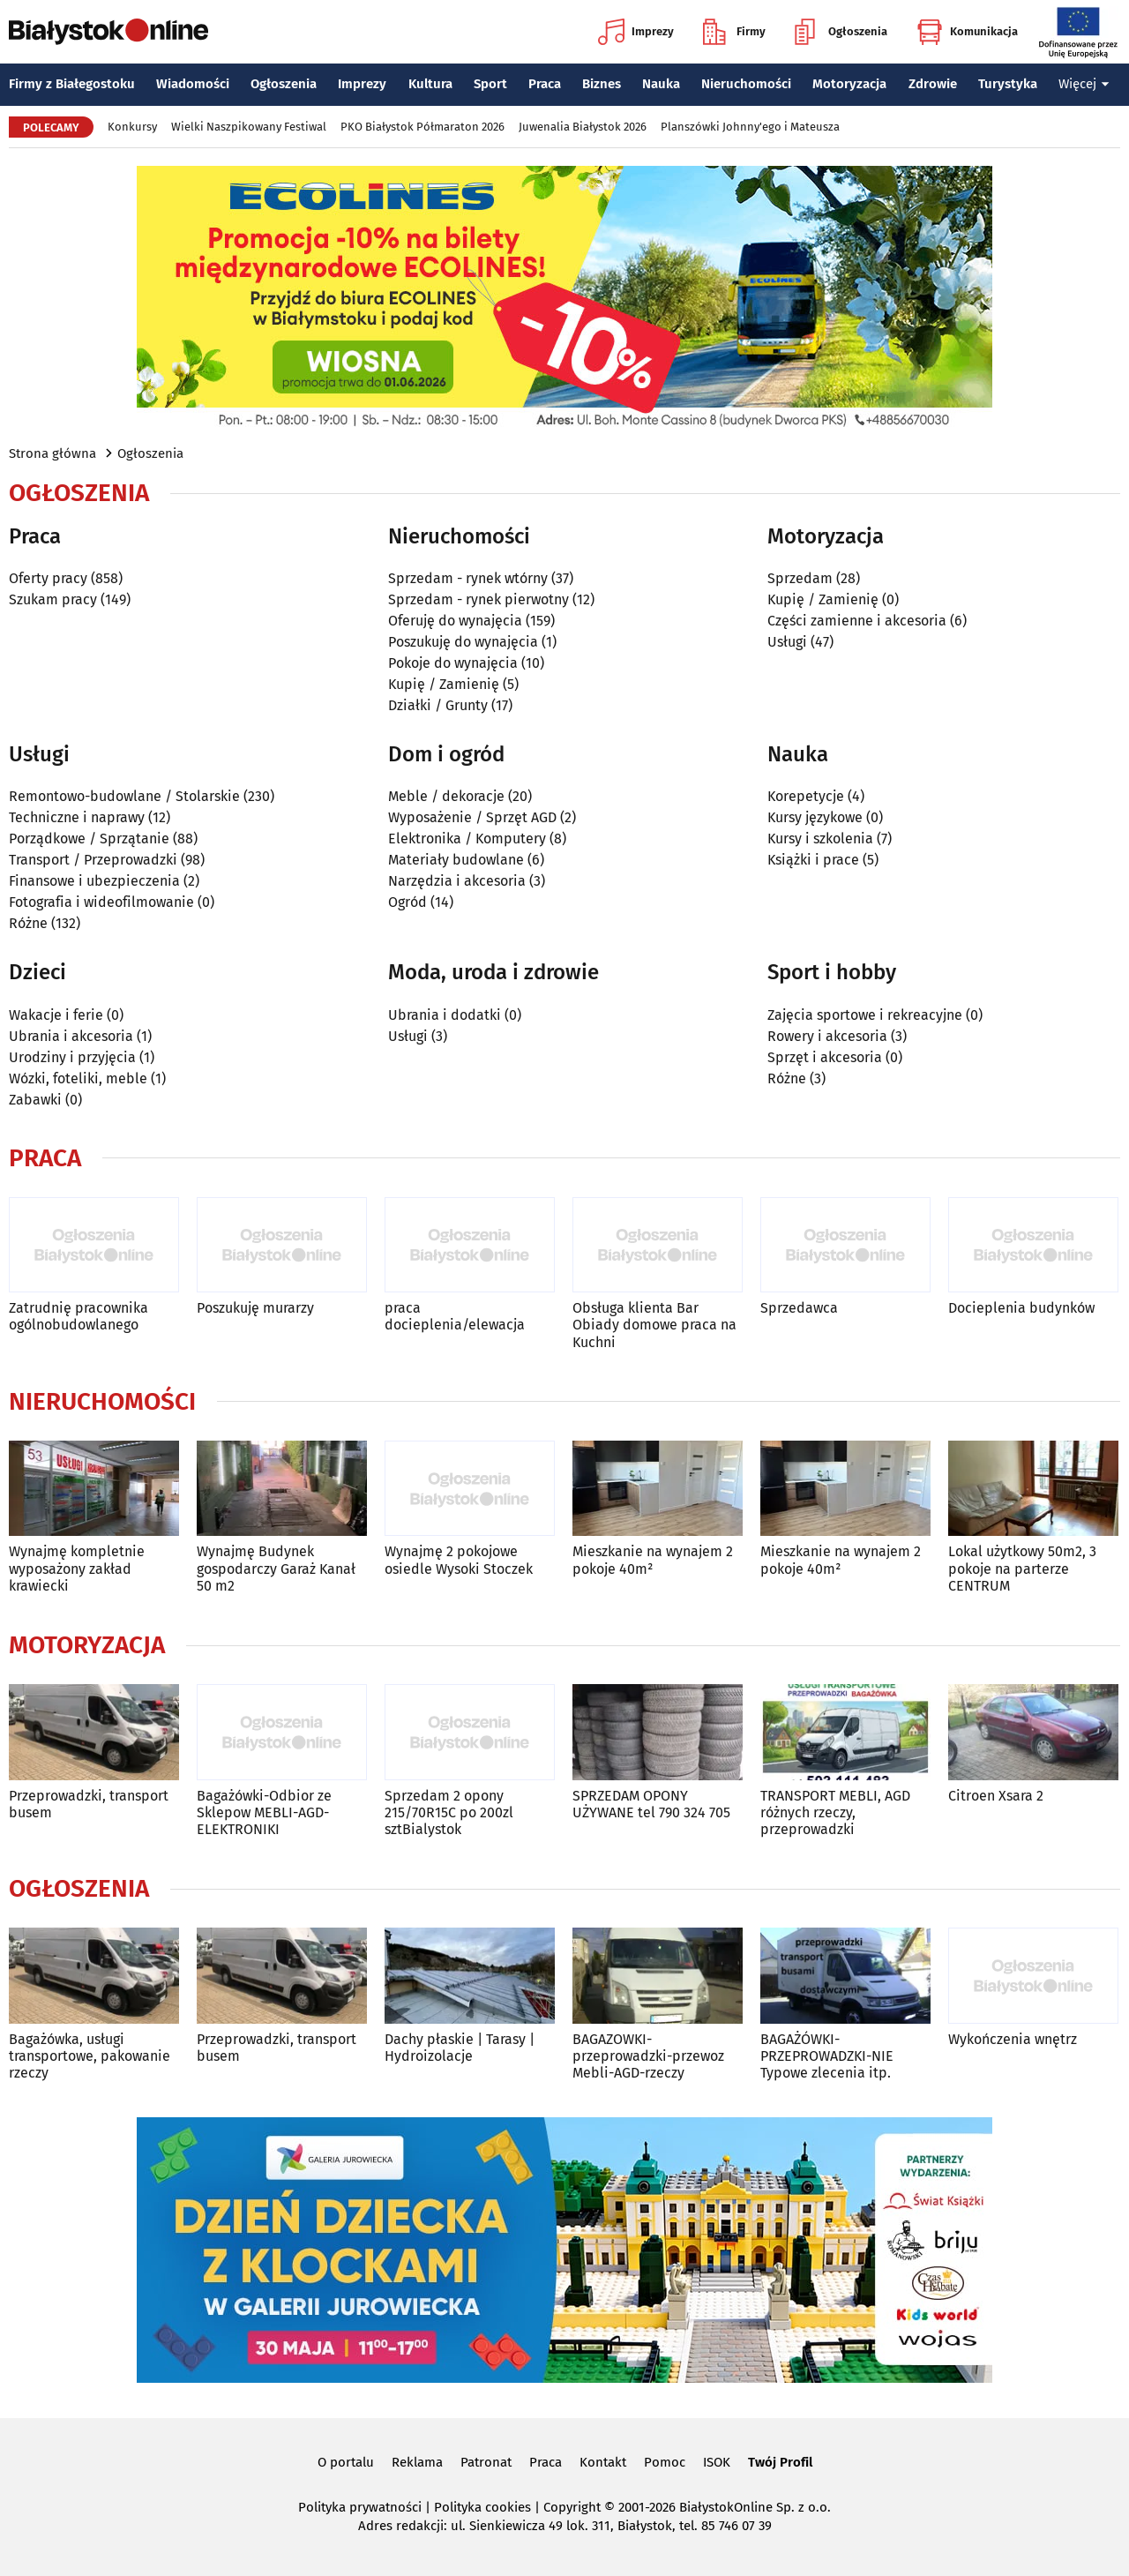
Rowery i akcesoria (827, 1036)
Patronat (486, 2462)
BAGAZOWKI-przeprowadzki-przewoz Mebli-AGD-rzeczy (648, 2056)
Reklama (417, 2462)
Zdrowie (932, 84)
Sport (490, 84)
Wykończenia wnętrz (1012, 2039)
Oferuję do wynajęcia (455, 620)
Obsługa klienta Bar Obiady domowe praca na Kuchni (654, 1324)
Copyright (572, 2507)
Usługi (787, 641)
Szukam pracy (53, 599)
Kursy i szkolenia (820, 838)
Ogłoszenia (841, 32)
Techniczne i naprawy (77, 817)
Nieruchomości (746, 84)
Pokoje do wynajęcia (453, 663)
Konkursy (132, 126)
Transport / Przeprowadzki (93, 859)
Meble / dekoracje (446, 796)
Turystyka (1007, 84)
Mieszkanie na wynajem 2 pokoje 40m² (652, 1559)
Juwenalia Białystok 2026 (583, 126)
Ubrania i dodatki (444, 1015)
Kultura (430, 84)
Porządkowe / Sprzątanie (89, 838)
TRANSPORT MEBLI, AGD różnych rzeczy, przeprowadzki (835, 1812)
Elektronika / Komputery (467, 838)
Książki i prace (813, 859)
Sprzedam (800, 578)
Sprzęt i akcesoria (824, 1057)
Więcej (1084, 84)
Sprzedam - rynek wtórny (468, 578)
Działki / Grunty (438, 705)
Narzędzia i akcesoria (457, 880)
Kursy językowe (815, 817)
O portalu (346, 2462)
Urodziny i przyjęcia (72, 1057)
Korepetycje (805, 796)
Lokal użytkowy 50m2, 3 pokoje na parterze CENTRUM (1022, 1568)
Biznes (601, 84)
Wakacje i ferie (56, 1015)
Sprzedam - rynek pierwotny (478, 599)
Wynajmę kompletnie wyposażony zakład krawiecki (77, 1568)
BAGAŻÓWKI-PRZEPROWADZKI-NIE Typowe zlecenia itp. (826, 2056)
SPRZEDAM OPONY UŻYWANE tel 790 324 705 (651, 1804)
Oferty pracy (48, 578)
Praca (544, 84)
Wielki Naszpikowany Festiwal (248, 126)
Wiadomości (192, 84)
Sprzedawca (799, 1307)
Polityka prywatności (360, 2507)
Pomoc (664, 2462)
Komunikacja (967, 32)
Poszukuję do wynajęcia (463, 641)
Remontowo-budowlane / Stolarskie (124, 796)
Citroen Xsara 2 (995, 1795)
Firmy (734, 32)
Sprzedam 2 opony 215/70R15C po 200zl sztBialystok (449, 1812)
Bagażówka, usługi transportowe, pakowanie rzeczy (89, 2056)
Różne (28, 923)
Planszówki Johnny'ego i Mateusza (750, 126)
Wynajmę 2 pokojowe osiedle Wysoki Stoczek (459, 1559)
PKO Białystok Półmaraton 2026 (422, 126)
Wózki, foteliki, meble (78, 1078)
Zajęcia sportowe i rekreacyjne (864, 1015)
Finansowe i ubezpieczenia (94, 880)
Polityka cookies (482, 2507)
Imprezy (636, 32)
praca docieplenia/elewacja (455, 1316)
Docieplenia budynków (1021, 1307)
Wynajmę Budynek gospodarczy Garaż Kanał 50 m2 (276, 1568)
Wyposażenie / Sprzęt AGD (472, 817)
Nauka (661, 84)
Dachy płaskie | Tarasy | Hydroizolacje (460, 2047)
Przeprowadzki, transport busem (88, 1804)
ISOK (716, 2462)
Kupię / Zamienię (443, 684)
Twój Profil (780, 2462)
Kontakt (602, 2462)
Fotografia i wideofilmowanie (101, 902)
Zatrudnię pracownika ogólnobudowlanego (78, 1316)
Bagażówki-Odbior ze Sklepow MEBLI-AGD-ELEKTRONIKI (264, 1812)
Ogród (407, 902)
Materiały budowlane (456, 859)
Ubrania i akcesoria (71, 1036)
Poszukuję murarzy (255, 1307)
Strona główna (52, 453)
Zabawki (35, 1099)
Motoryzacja (849, 84)
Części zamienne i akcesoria (856, 620)
